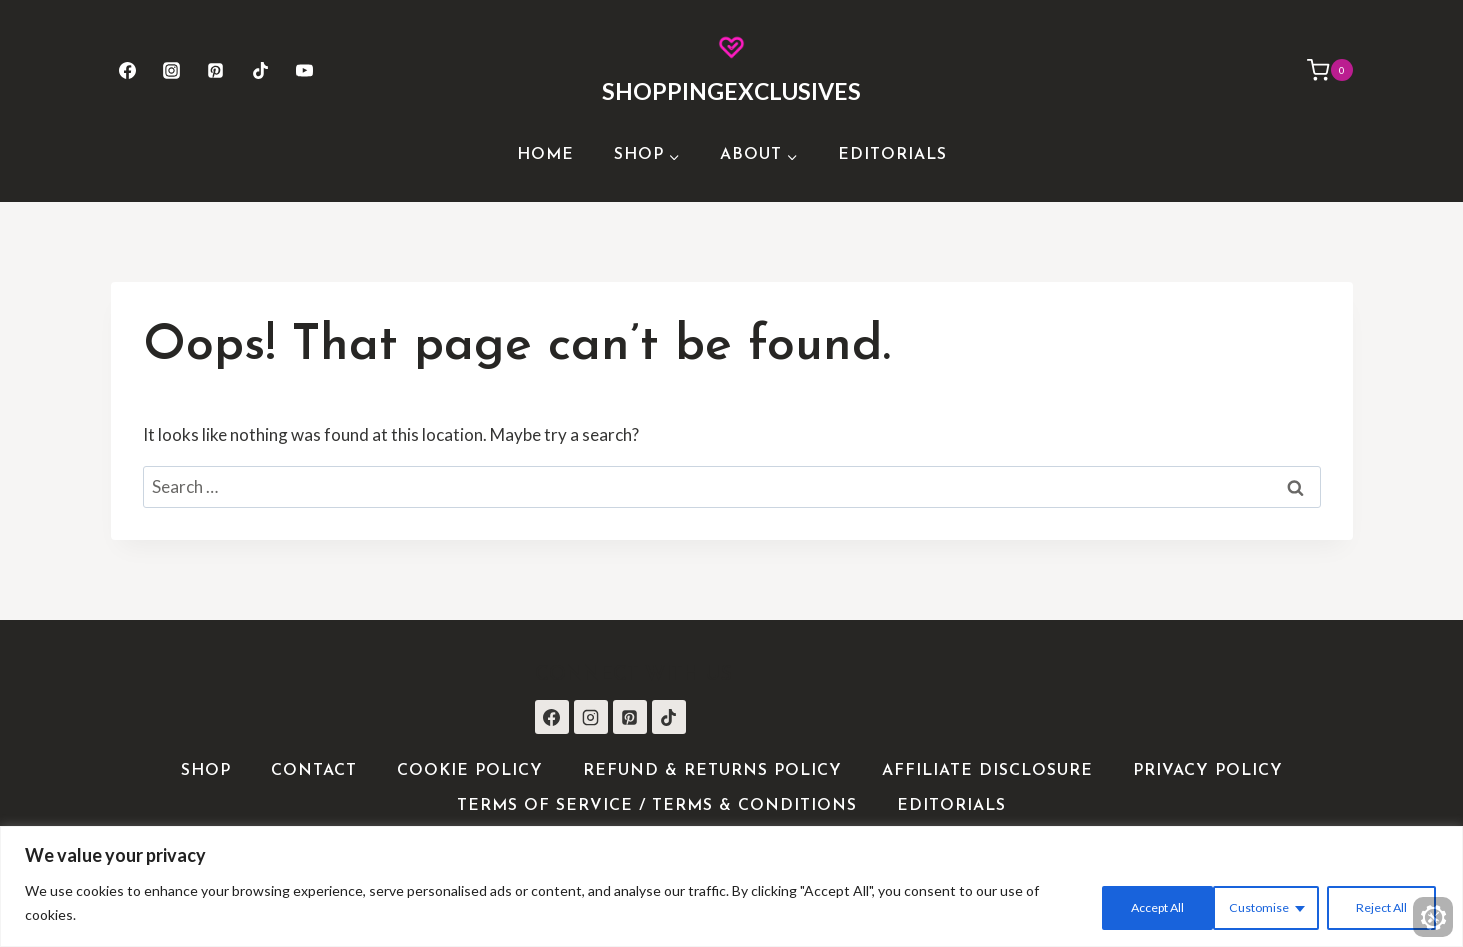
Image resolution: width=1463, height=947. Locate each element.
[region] (731, 888)
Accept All (1376, 905)
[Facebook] (128, 70)
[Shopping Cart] (1319, 70)
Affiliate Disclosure (987, 771)
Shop (206, 771)
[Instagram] (172, 70)
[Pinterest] (216, 70)
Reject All (1248, 905)
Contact (314, 771)
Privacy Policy (1208, 771)
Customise (1117, 905)
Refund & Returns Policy (712, 771)
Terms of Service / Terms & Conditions (657, 806)
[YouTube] (304, 70)
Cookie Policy (470, 771)
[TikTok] (260, 70)
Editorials (892, 155)
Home (545, 155)
